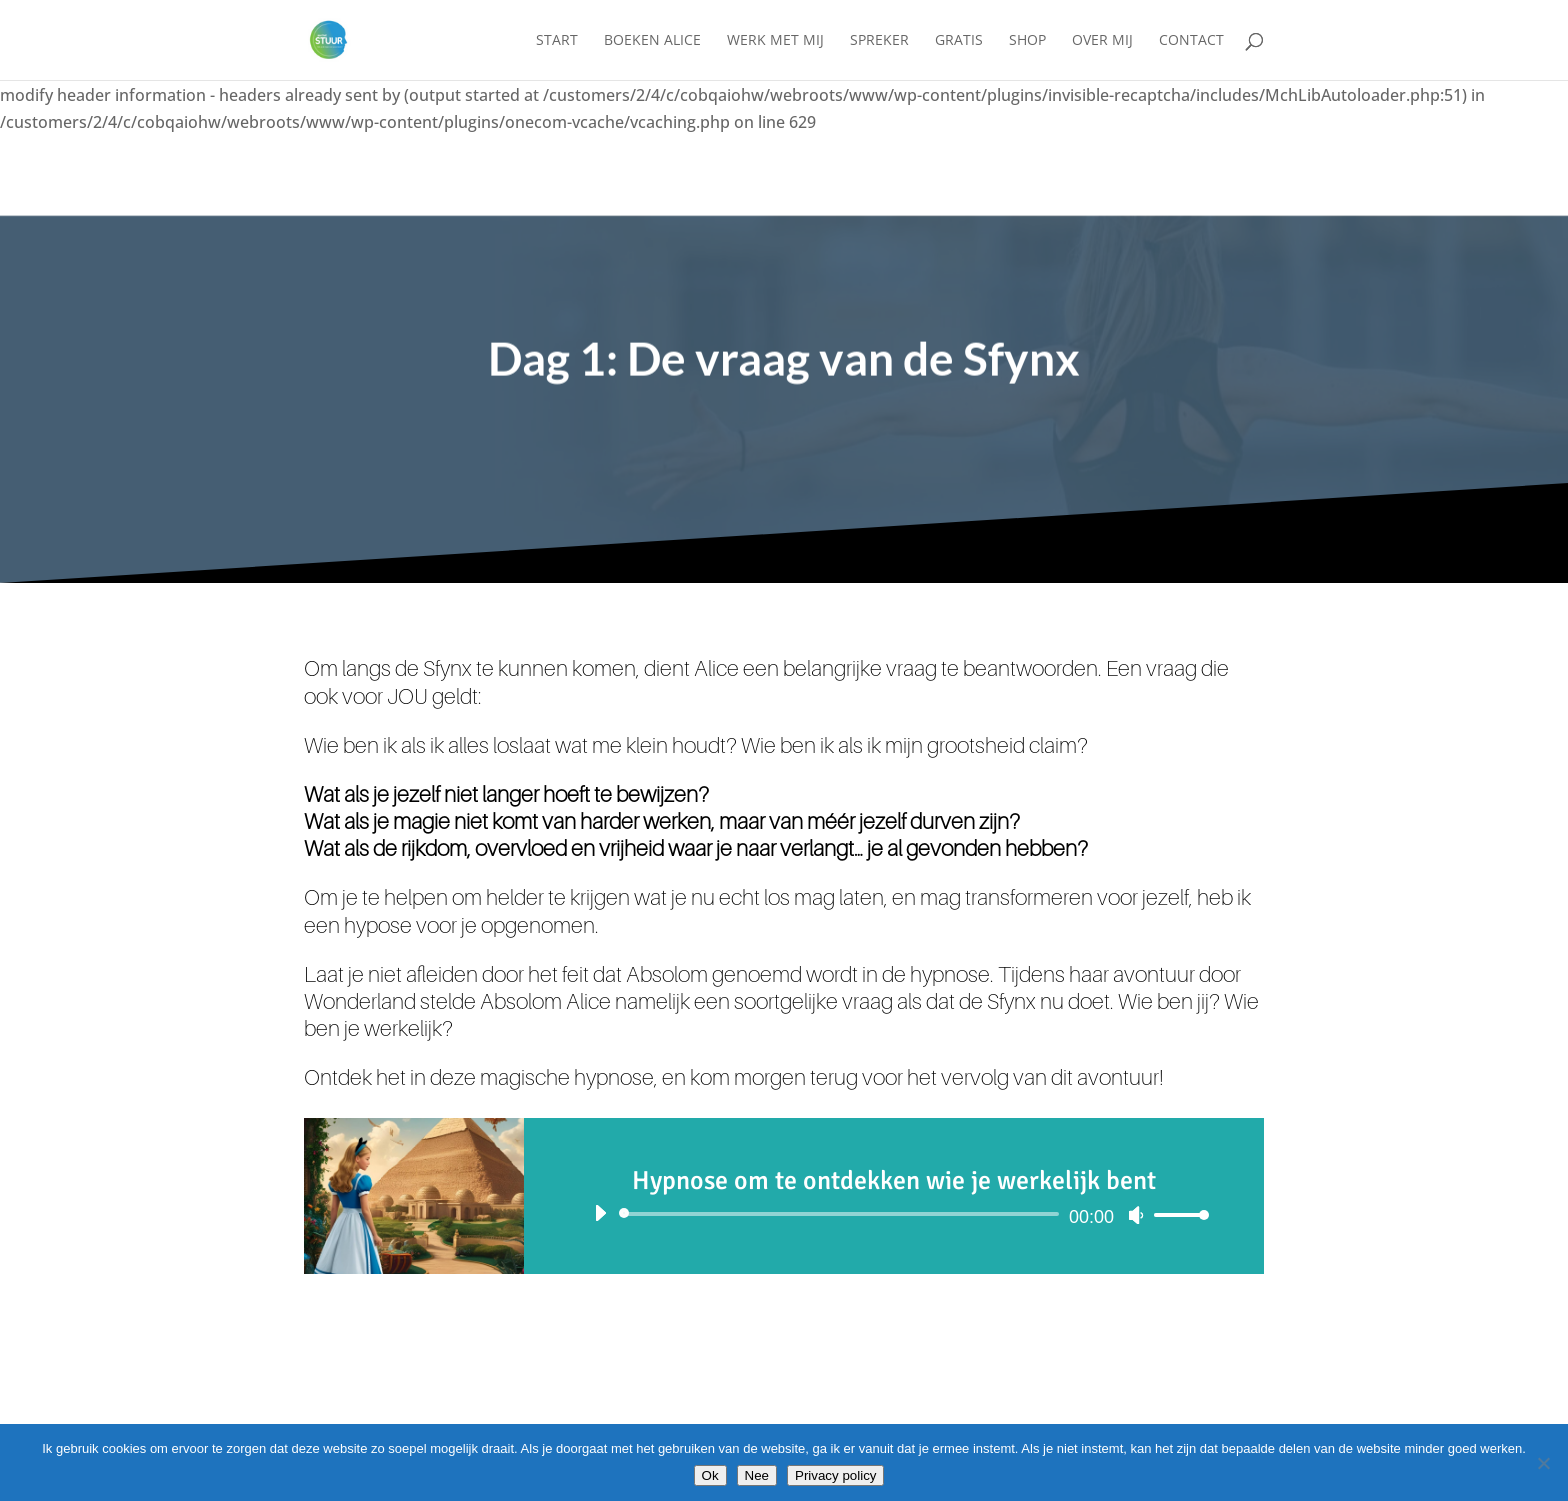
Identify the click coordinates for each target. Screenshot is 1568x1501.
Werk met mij (775, 41)
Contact (1191, 41)
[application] (894, 1214)
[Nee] (1543, 1463)
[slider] (842, 1214)
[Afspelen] (600, 1213)
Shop (1027, 41)
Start (557, 41)
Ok (710, 1475)
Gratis (959, 41)
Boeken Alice (652, 41)
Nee (757, 1475)
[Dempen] (1136, 1215)
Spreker (879, 41)
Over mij (1102, 41)
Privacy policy (835, 1475)
